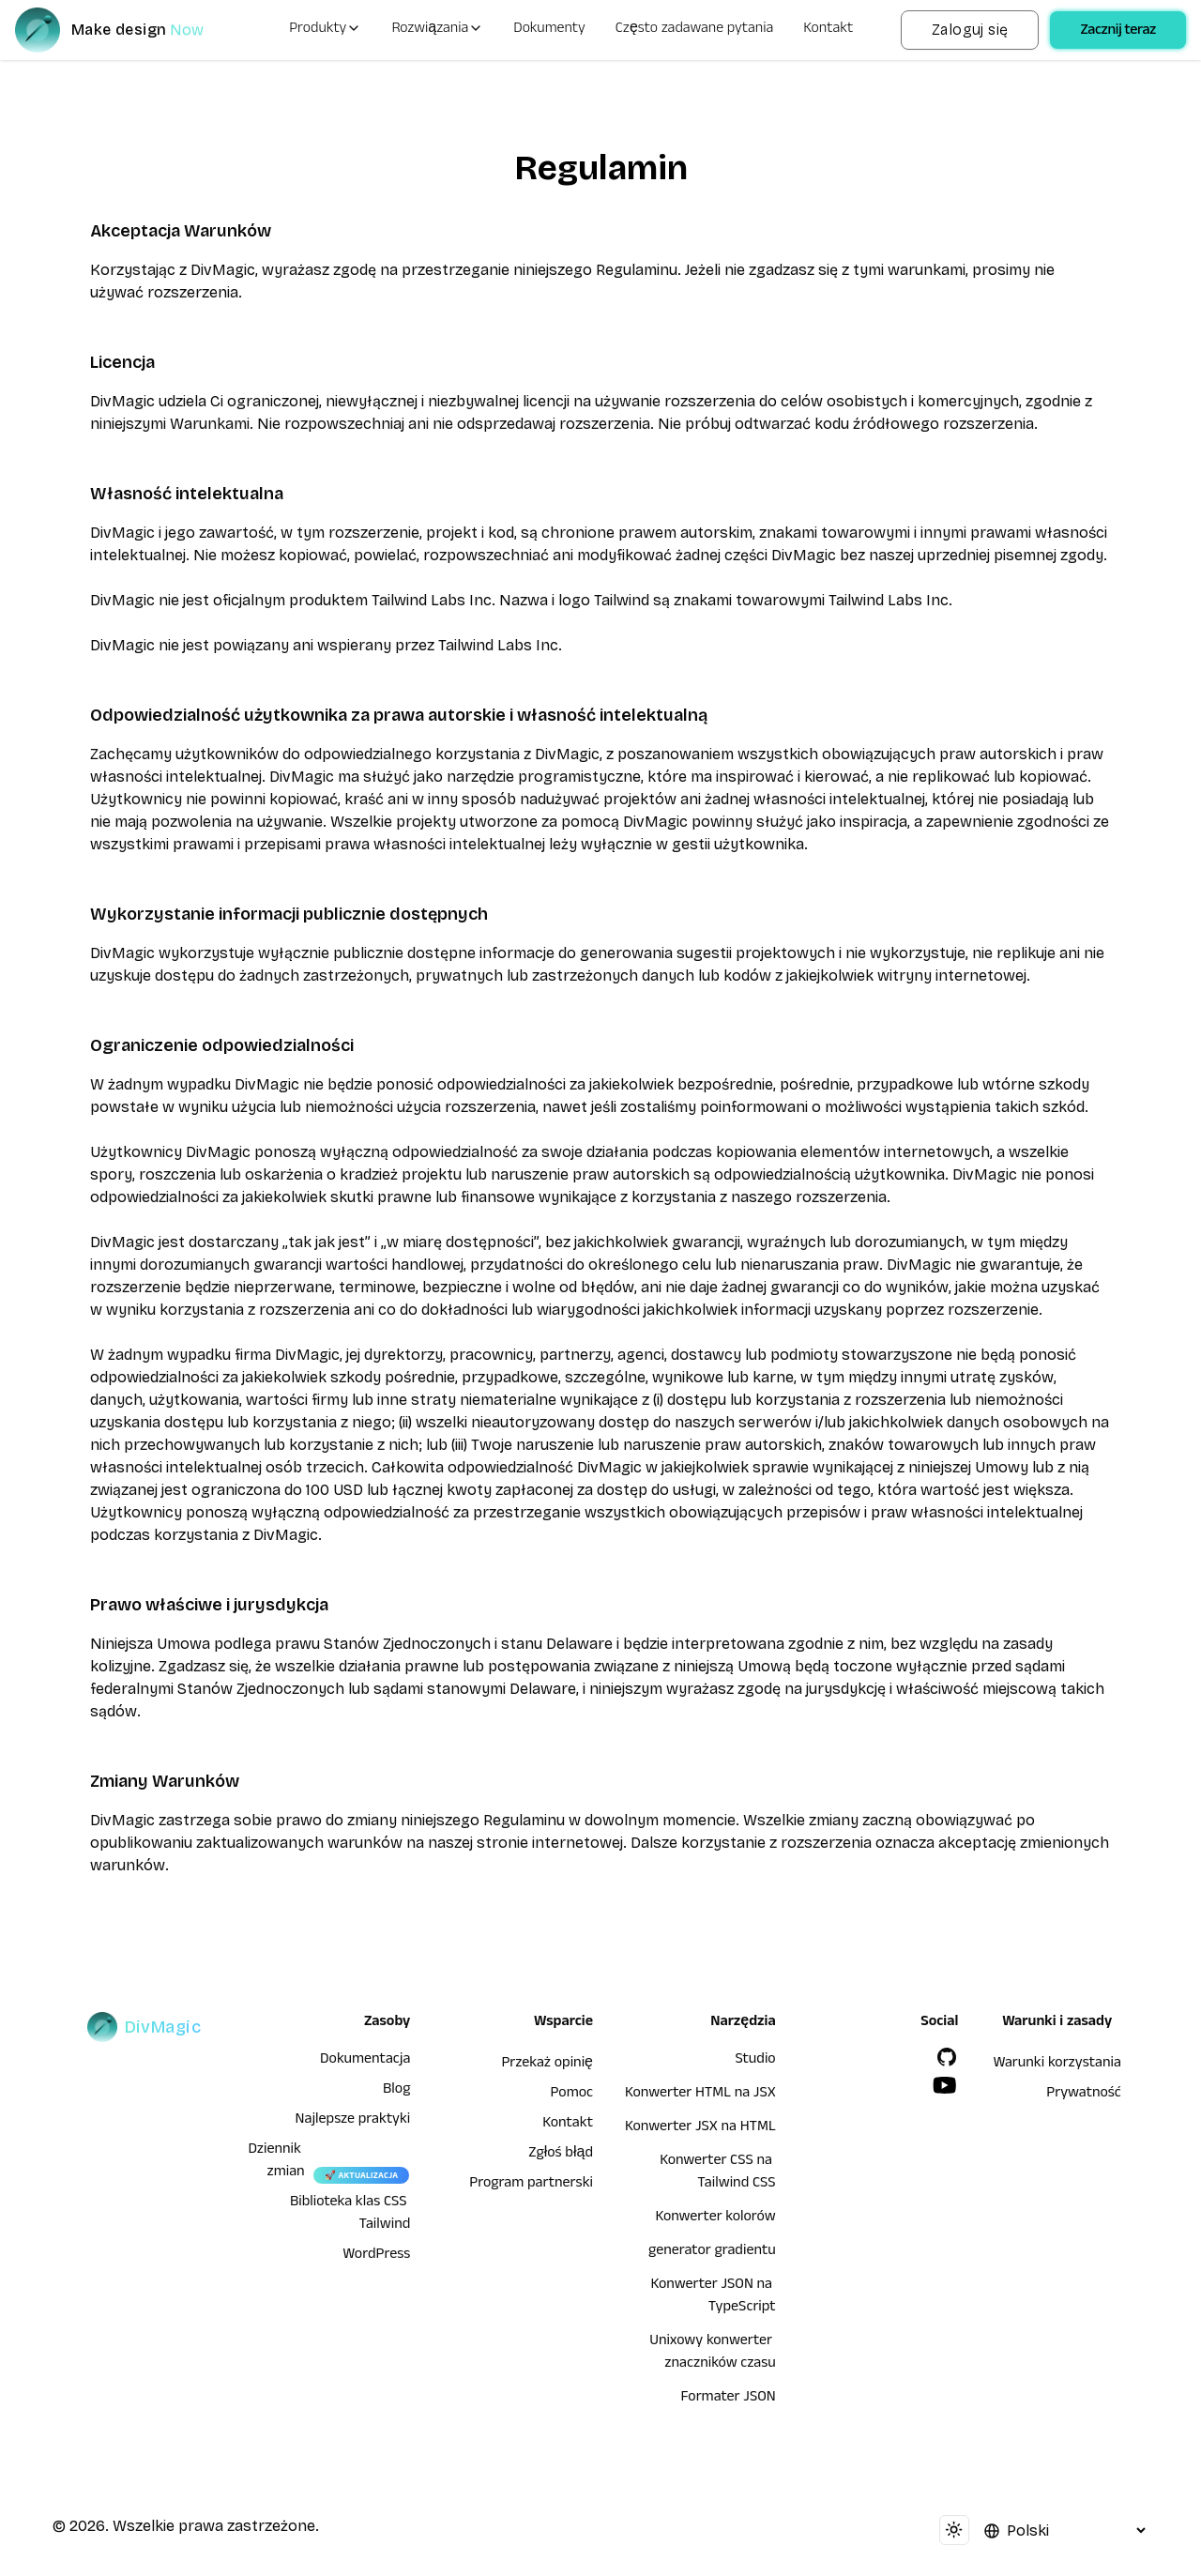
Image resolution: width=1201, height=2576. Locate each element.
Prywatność (1083, 2094)
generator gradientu (712, 2252)
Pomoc (572, 2094)
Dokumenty (549, 30)
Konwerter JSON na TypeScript (713, 2297)
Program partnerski (531, 2184)
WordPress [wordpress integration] (376, 2256)
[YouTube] (945, 2085)
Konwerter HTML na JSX (700, 2094)
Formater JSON (727, 2398)
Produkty (325, 30)
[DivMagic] (128, 30)
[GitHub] (946, 2057)
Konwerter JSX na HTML (700, 2128)
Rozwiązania (437, 30)
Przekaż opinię (547, 2064)
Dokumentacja (365, 2061)
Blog (396, 2091)
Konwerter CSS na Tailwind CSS (718, 2173)
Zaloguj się (970, 29)
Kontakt (828, 30)
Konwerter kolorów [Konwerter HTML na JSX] (715, 2218)
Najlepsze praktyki (353, 2121)
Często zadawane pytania (695, 30)
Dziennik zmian (276, 2162)
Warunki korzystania (1057, 2064)
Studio (755, 2061)
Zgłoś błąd (560, 2154)
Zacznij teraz (1118, 32)
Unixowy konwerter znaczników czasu (712, 2353)
